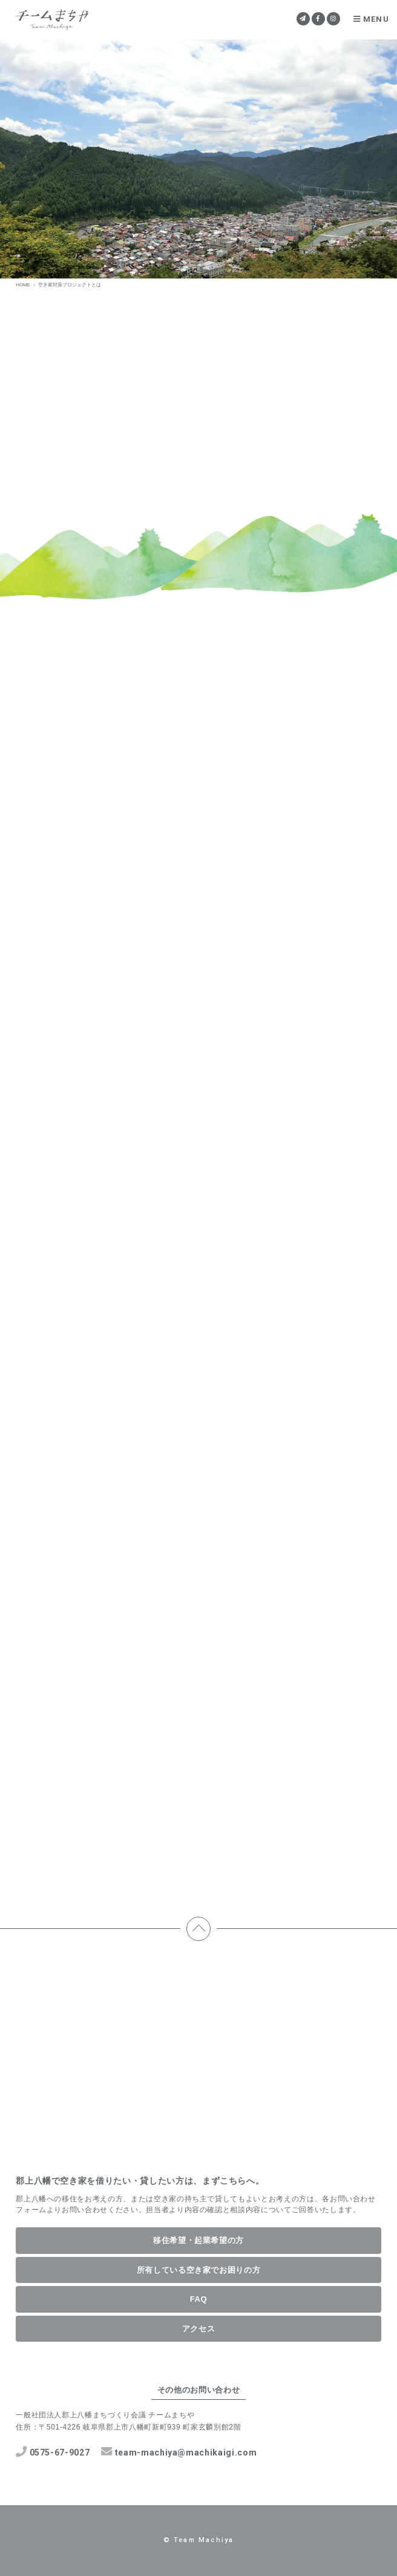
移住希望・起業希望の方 (198, 2240)
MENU (371, 19)
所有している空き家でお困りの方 (199, 2270)
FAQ (199, 2299)
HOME (23, 285)
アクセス (198, 2328)
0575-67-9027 (53, 2451)
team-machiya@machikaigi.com (179, 2451)
